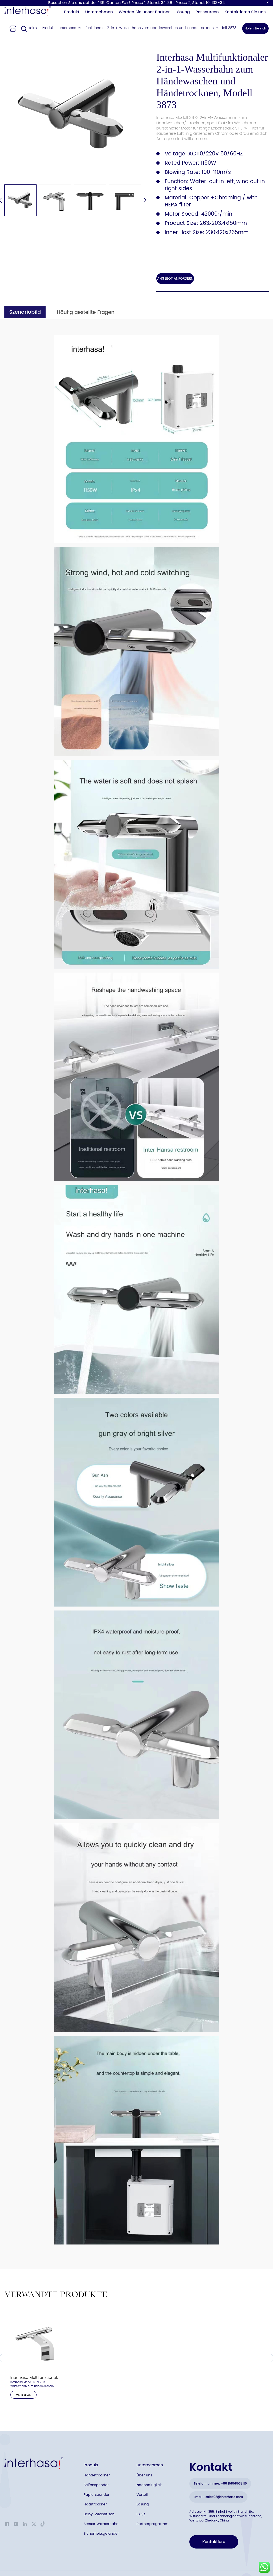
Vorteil (142, 2495)
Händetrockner (97, 2475)
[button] (145, 200)
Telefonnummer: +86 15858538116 (220, 2483)
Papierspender (96, 2495)
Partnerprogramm (152, 2525)
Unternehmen (99, 12)
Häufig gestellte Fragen (88, 312)
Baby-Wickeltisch (99, 2515)
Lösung (182, 12)
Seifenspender (96, 2485)
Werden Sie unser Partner (144, 12)
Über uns (144, 2475)
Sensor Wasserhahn (101, 2525)
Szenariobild (25, 312)
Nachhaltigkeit (149, 2485)
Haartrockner (95, 2505)
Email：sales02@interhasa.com (218, 2496)
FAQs (140, 2515)
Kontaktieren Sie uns (245, 12)
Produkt (71, 12)
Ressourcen (207, 12)
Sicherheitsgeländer (101, 2535)
